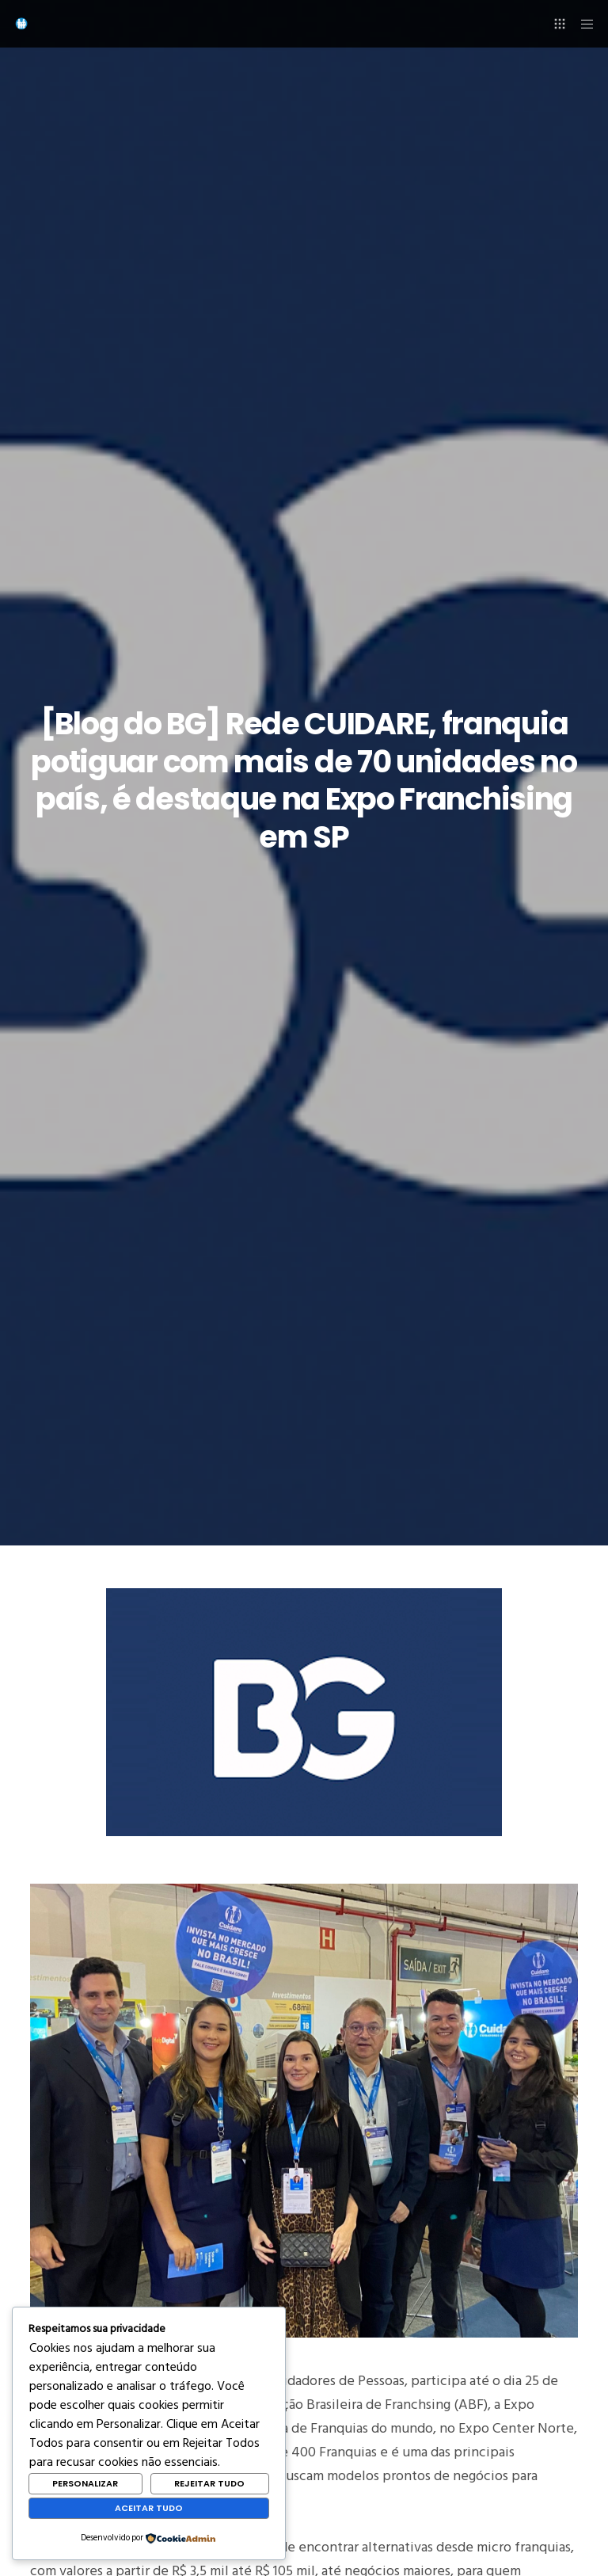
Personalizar (85, 2483)
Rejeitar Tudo (209, 2483)
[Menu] (582, 24)
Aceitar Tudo (149, 2508)
